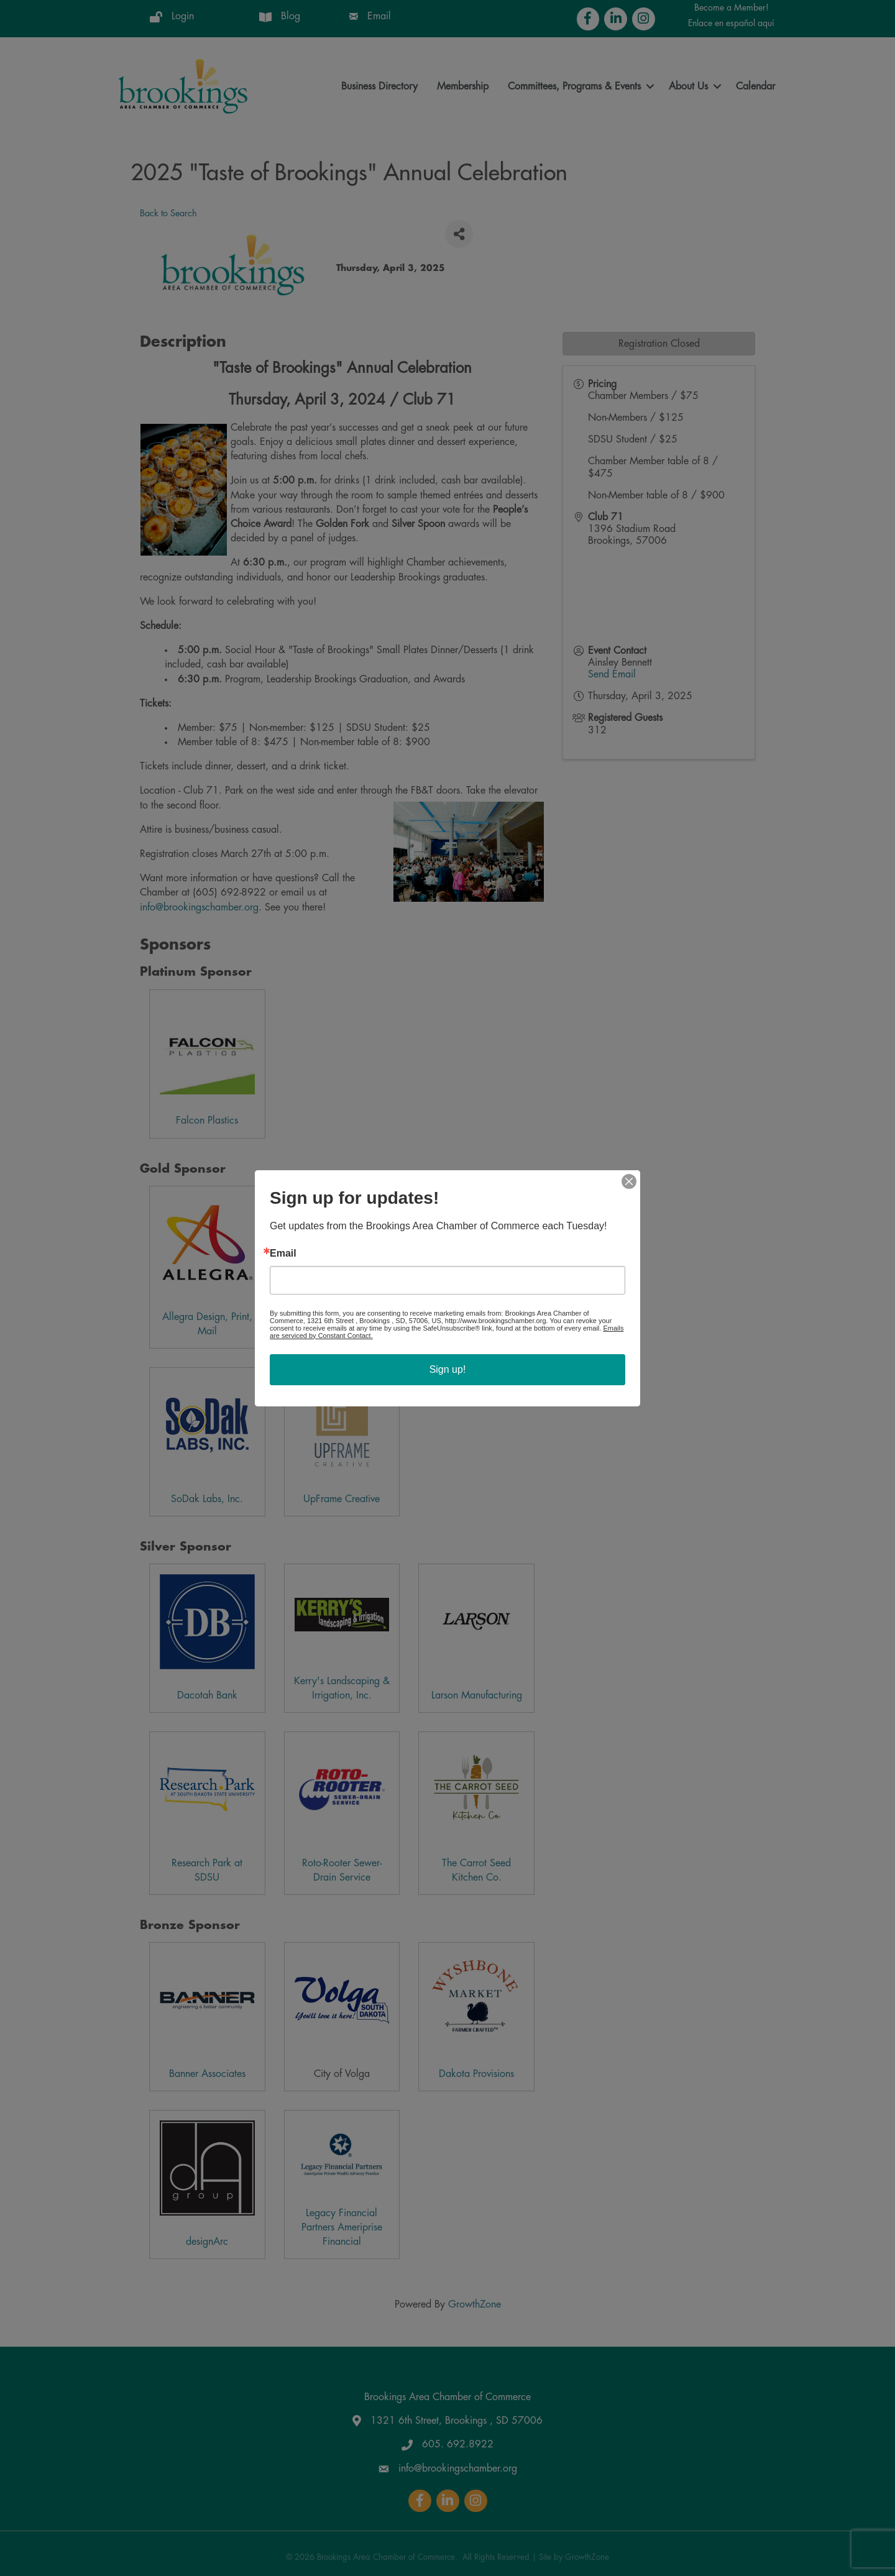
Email (283, 1253)
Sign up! (447, 1369)
